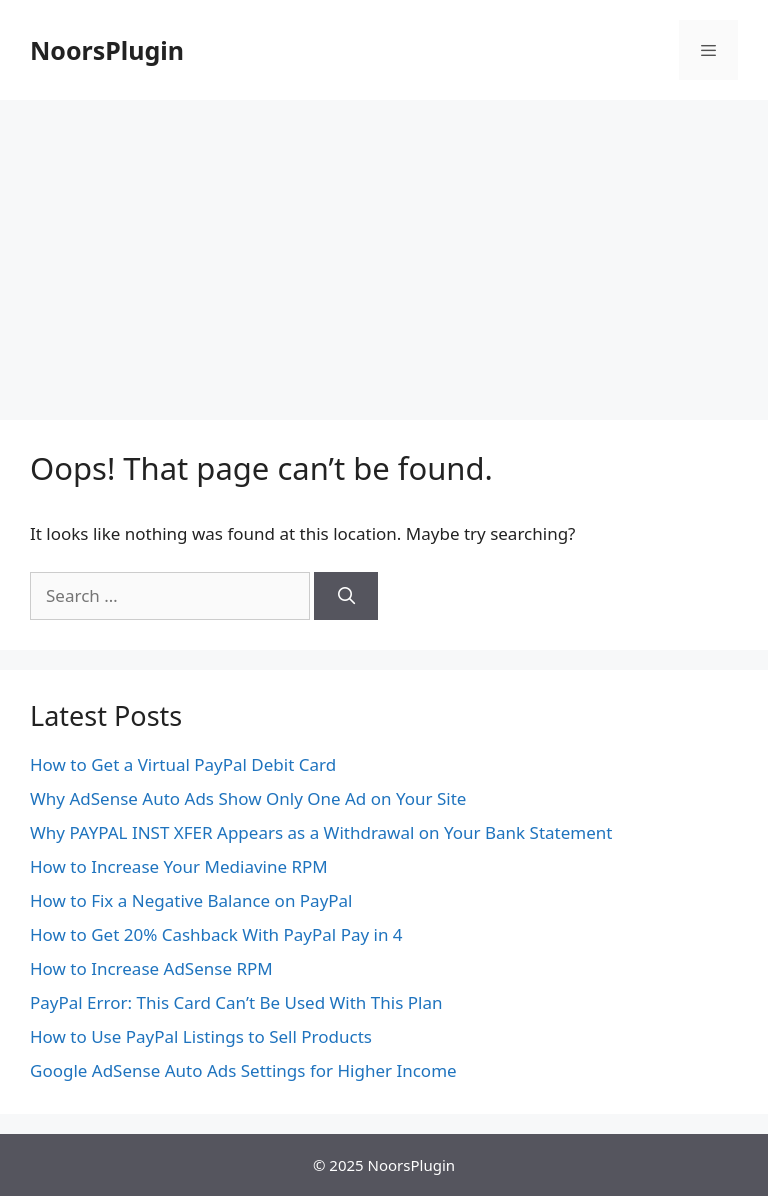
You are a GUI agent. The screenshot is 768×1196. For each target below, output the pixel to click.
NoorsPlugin (107, 50)
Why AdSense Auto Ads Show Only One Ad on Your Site (248, 798)
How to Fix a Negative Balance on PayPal (191, 900)
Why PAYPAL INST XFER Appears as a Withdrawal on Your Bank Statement (321, 832)
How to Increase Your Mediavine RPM (179, 866)
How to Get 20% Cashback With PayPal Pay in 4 (216, 934)
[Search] (346, 596)
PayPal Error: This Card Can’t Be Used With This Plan (236, 1002)
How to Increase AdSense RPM (151, 968)
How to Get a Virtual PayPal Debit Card (183, 764)
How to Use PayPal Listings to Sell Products (201, 1036)
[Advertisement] (384, 250)
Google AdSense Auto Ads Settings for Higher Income (243, 1070)
